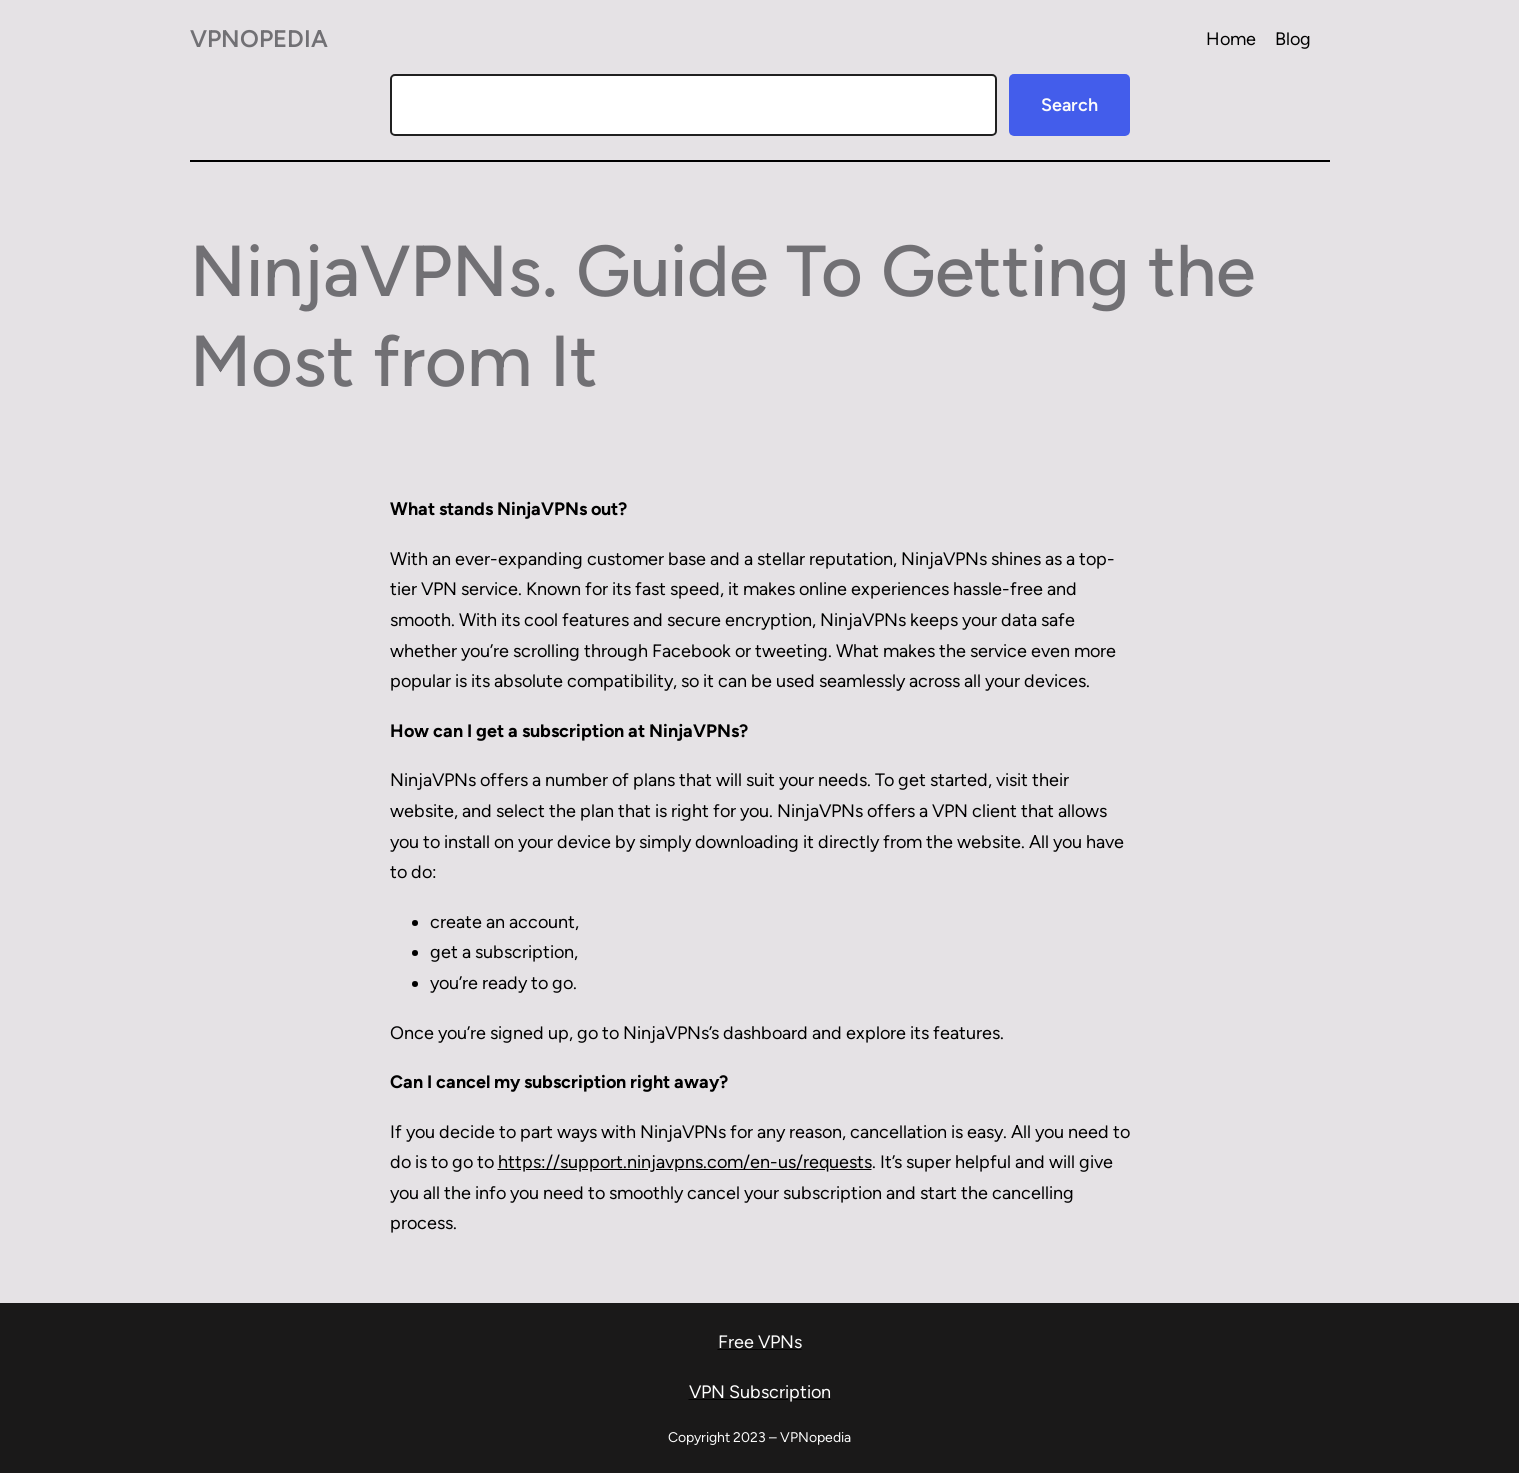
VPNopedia (259, 38)
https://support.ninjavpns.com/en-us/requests (685, 1162)
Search (1069, 105)
